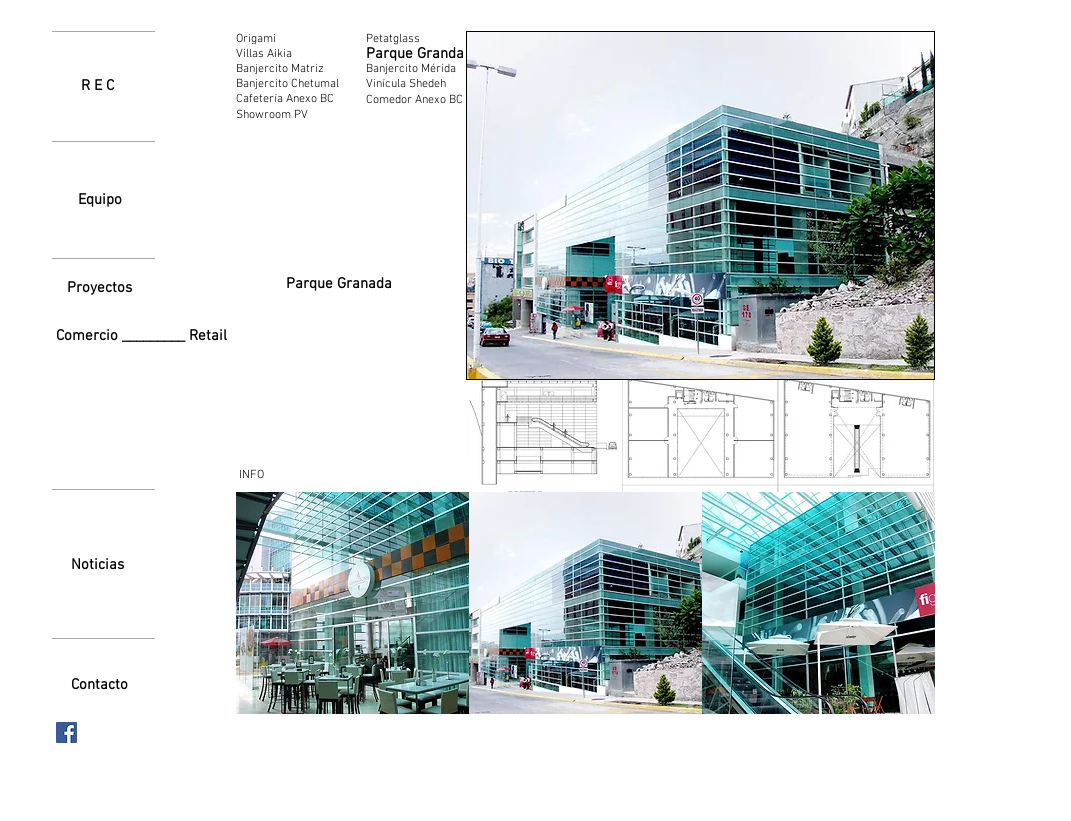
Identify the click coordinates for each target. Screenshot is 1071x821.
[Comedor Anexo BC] (415, 100)
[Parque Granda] (415, 54)
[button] (544, 436)
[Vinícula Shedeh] (407, 84)
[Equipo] (100, 200)
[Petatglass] (410, 39)
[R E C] (98, 86)
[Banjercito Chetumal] (290, 84)
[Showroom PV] (292, 115)
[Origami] (264, 39)
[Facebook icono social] (66, 732)
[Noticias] (97, 565)
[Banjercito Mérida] (416, 69)
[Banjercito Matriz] (290, 69)
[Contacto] (99, 685)
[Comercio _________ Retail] (145, 336)
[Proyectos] (100, 288)
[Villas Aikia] (264, 54)
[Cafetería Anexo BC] (292, 99)
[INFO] (252, 475)
